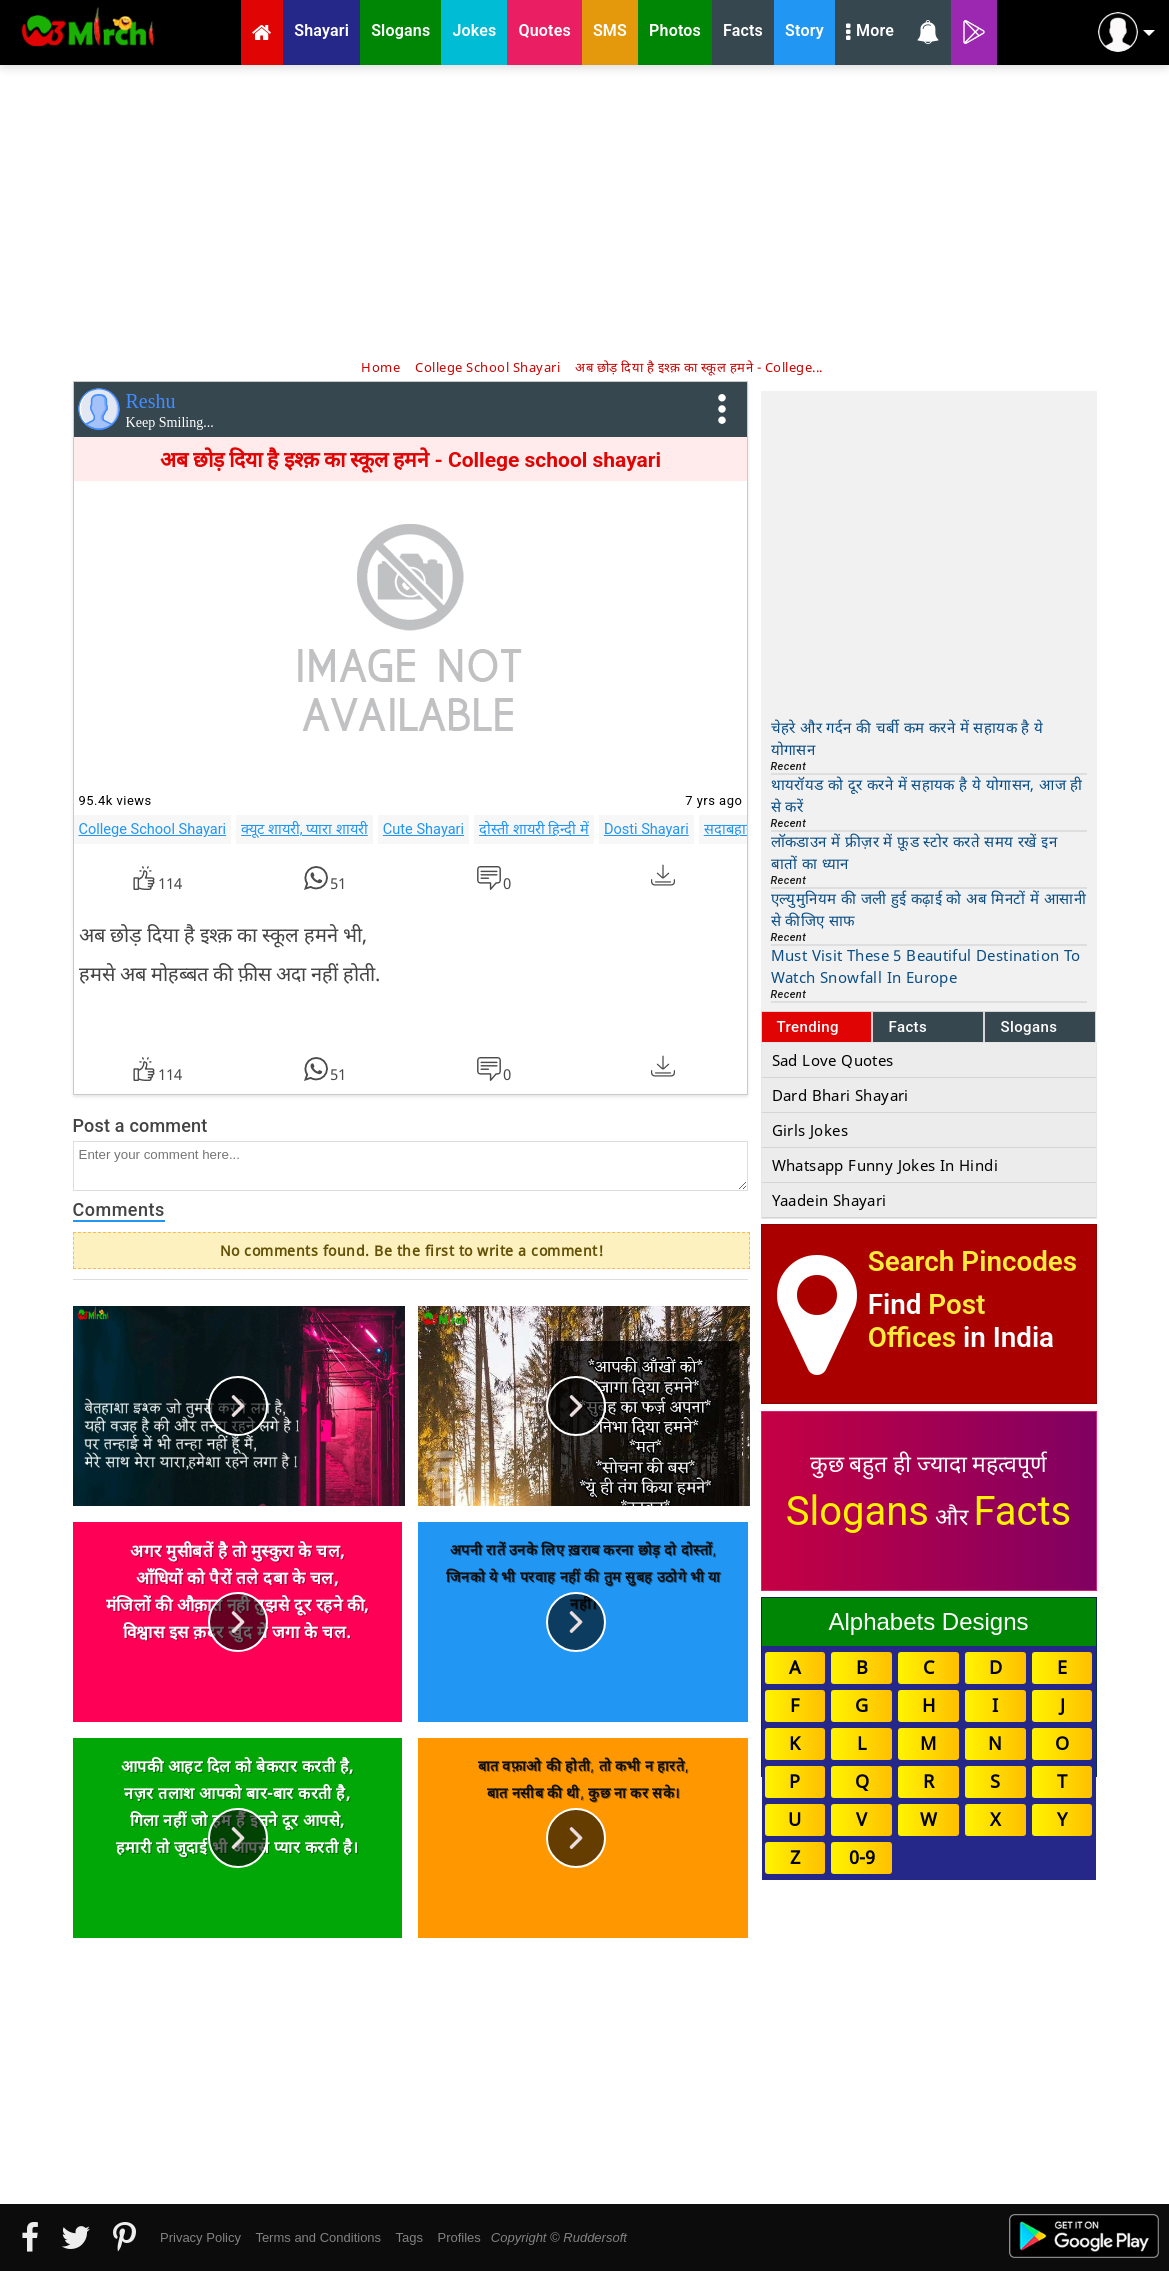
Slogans (1028, 1027)
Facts (907, 1027)
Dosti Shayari (646, 829)
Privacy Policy (200, 2237)
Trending (808, 1027)
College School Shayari (153, 829)
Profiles (458, 2237)
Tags (409, 2237)
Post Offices (927, 1321)
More (870, 33)
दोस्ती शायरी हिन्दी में (534, 829)
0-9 (862, 1857)
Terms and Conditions (318, 2237)
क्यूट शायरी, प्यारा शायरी (304, 829)
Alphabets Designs (928, 1621)
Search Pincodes (972, 1261)
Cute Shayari (423, 829)
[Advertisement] (585, 210)
